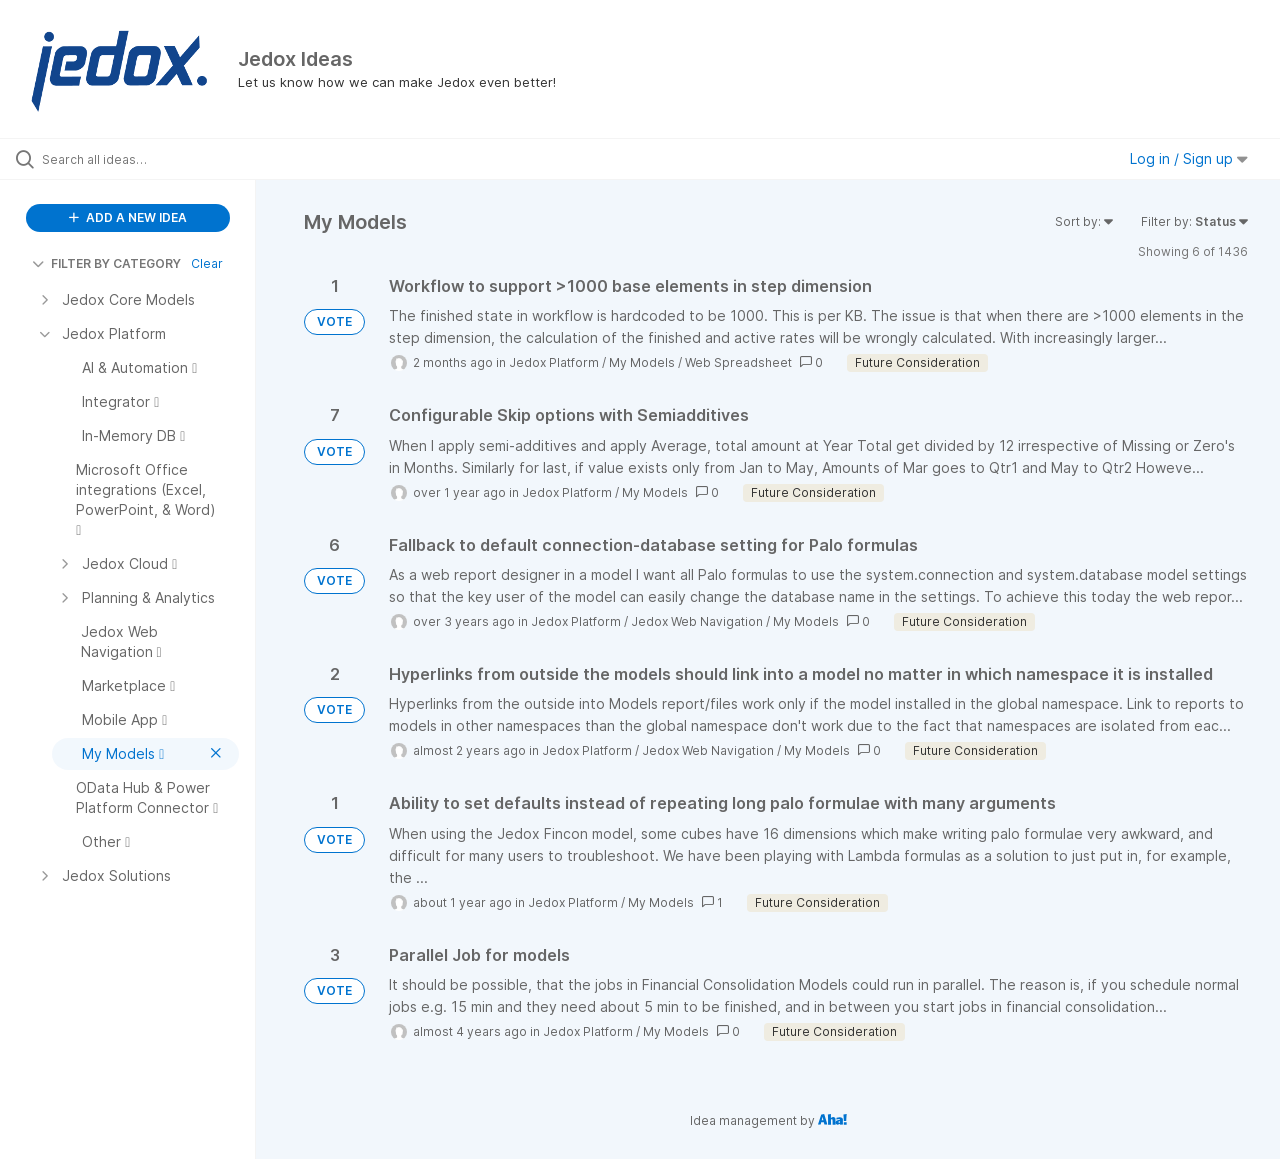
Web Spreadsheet (738, 362)
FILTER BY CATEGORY (106, 263)
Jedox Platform (554, 362)
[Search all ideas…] (153, 159)
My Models (642, 362)
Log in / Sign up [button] (1189, 158)
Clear (207, 263)
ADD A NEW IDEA (128, 217)
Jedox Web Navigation (697, 621)
